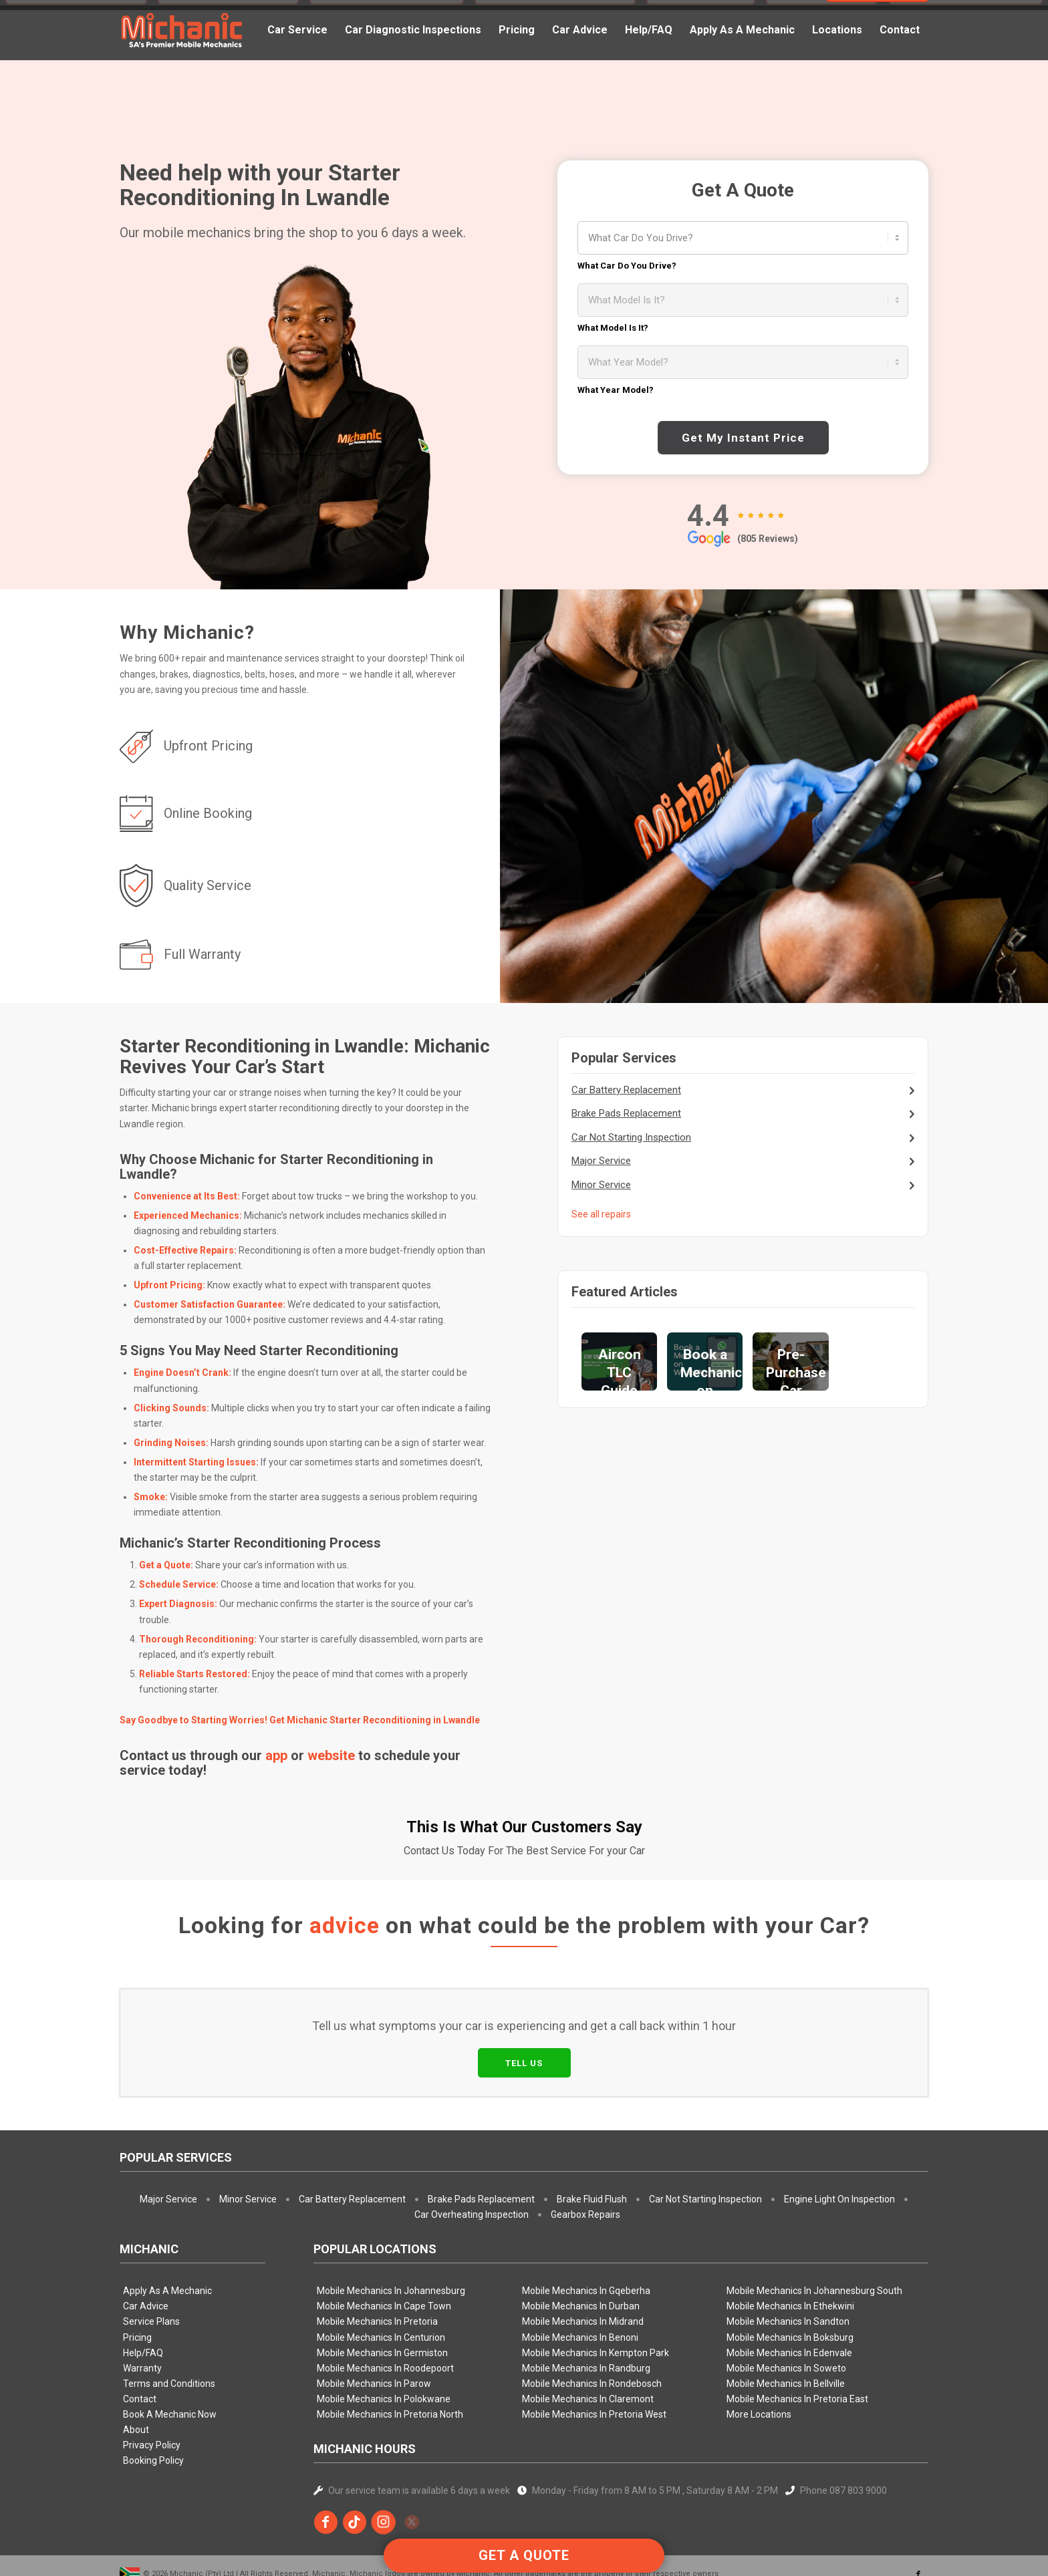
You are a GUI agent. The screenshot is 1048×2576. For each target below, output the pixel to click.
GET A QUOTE (524, 2555)
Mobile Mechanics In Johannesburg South (814, 2228)
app (276, 1755)
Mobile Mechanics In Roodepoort (385, 2306)
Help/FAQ (143, 2290)
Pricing (137, 2274)
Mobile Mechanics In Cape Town (384, 2244)
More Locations (759, 2352)
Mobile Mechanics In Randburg (586, 2306)
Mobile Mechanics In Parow (374, 2321)
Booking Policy (153, 2398)
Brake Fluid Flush (592, 2137)
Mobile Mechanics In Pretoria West (594, 2352)
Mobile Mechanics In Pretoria (377, 2259)
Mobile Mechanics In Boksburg (790, 2274)
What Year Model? (615, 390)
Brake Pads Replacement (626, 1113)
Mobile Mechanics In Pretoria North (390, 2352)
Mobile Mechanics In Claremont (588, 2336)
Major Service (601, 1161)
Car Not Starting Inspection (631, 1137)
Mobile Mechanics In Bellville (786, 2321)
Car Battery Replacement (626, 1090)
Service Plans (151, 2259)
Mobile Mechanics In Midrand (583, 2259)
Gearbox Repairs (585, 2152)
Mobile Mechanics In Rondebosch (592, 2321)
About (136, 2367)
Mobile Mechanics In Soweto (786, 2306)
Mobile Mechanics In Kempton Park (595, 2290)
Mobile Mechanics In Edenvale (789, 2290)
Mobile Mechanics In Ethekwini (790, 2244)
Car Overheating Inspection (471, 2152)
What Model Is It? (612, 328)
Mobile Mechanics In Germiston (382, 2290)
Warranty (142, 2306)
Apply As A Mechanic (167, 2228)
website (331, 1755)
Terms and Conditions (169, 2321)
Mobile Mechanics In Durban (581, 2244)
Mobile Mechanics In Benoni (580, 2274)
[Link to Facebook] (918, 2512)
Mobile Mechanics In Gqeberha (586, 2228)
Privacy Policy (151, 2383)
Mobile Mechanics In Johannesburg (391, 2228)
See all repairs (601, 1214)
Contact (139, 2336)
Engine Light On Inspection (839, 2137)
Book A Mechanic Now (170, 2352)
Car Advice (145, 2244)
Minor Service (601, 1185)
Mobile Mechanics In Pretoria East (797, 2336)
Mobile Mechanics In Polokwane (383, 2336)
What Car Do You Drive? (626, 266)
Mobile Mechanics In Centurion (381, 2274)
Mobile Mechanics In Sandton (788, 2259)
